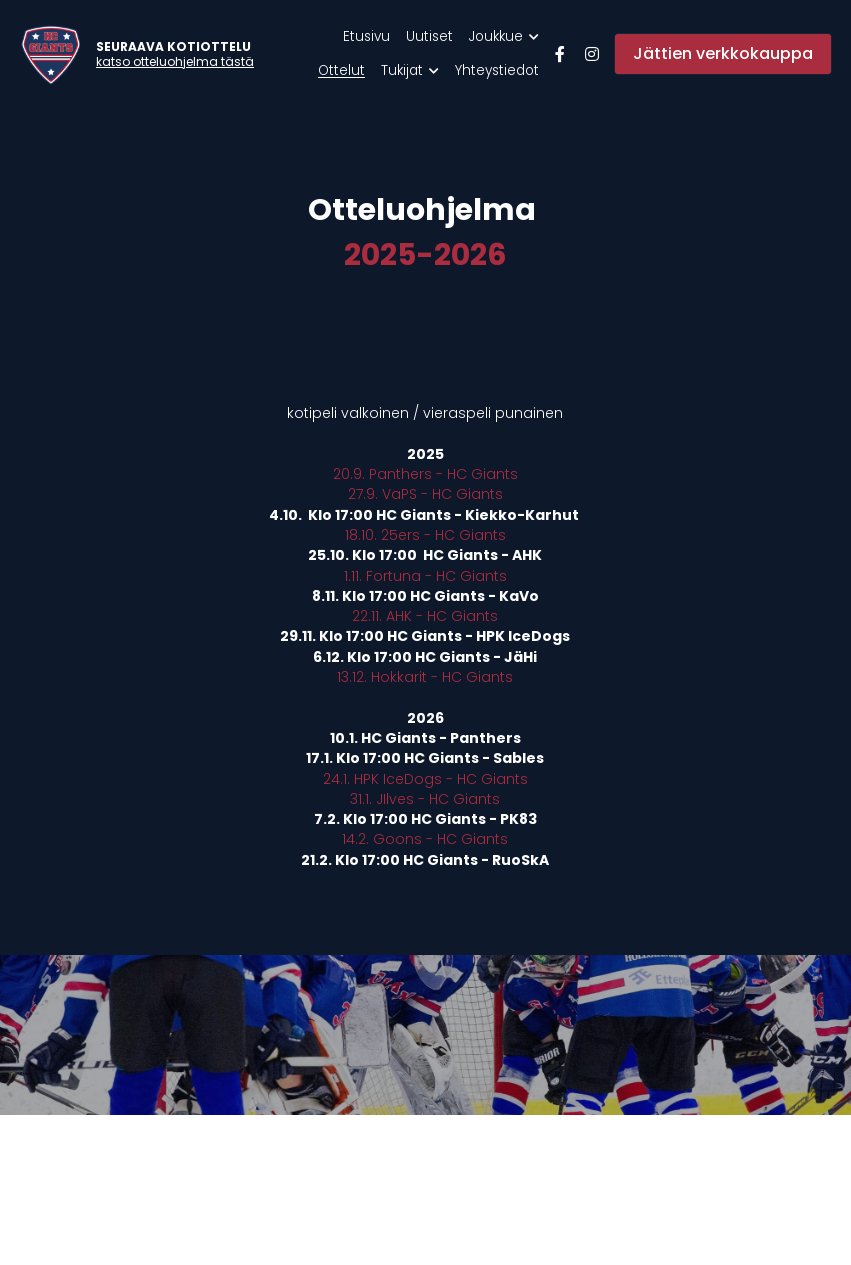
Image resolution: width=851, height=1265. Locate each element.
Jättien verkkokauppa (723, 53)
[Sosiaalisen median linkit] (560, 54)
